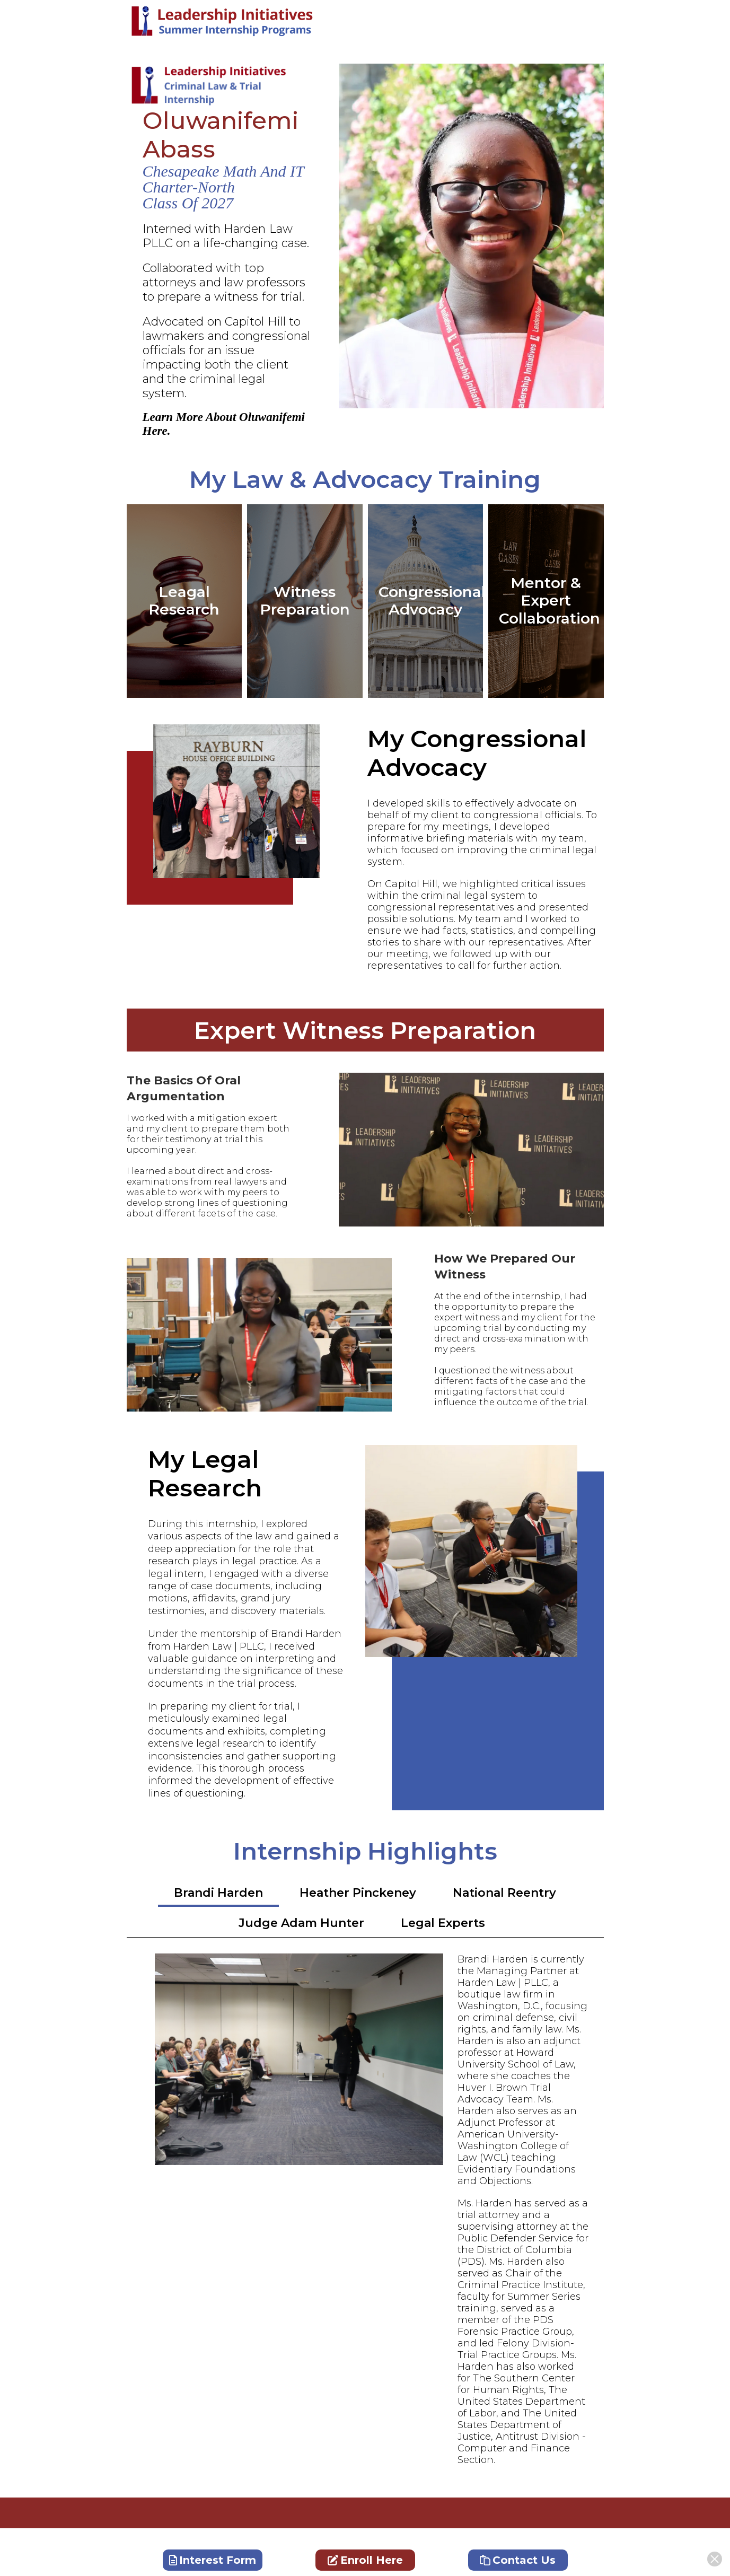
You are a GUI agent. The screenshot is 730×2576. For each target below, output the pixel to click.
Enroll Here (365, 2560)
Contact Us (518, 2560)
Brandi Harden (218, 1893)
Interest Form (212, 2560)
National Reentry (504, 1893)
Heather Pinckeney (358, 1893)
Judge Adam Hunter (301, 1923)
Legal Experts (443, 1923)
